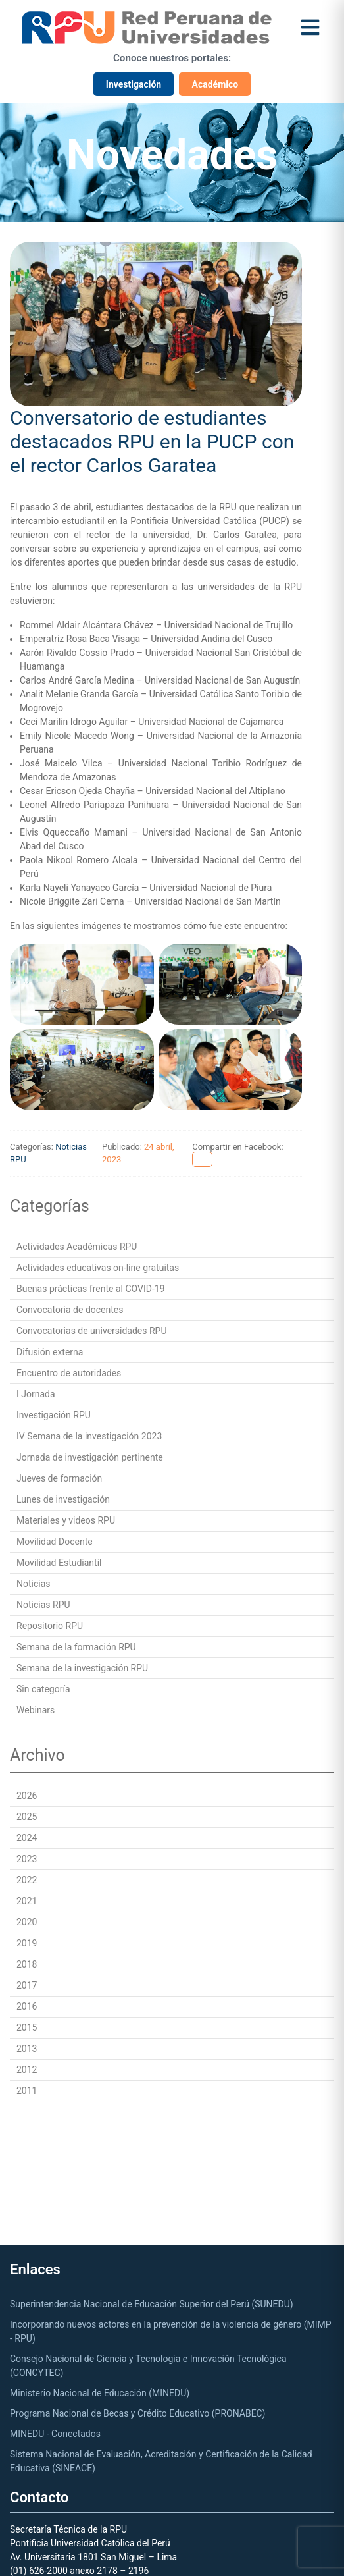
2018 (26, 1964)
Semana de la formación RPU (76, 1647)
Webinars (35, 1710)
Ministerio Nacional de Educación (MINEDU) (99, 2393)
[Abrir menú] (310, 27)
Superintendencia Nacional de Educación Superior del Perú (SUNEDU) (151, 2304)
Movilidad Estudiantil (59, 1562)
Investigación (133, 84)
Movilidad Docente (54, 1541)
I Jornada (35, 1394)
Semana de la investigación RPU (82, 1668)
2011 (26, 2090)
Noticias (33, 1583)
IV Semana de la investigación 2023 (89, 1436)
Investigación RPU (53, 1415)
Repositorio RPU (49, 1626)
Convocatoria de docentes (69, 1309)
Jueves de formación (59, 1478)
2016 (26, 2006)
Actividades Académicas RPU (76, 1246)
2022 (26, 1880)
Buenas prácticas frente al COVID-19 (90, 1288)
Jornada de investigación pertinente (89, 1457)
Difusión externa (49, 1352)
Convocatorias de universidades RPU (91, 1331)
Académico (215, 84)
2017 (26, 1985)
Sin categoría (43, 1689)
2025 (26, 1816)
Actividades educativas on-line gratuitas (97, 1267)
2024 (26, 1838)
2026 (26, 1795)
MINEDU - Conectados (55, 2433)
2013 (26, 2048)
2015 (26, 2027)
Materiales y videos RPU (65, 1520)
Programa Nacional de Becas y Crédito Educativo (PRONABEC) (137, 2413)
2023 (26, 1859)
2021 (26, 1901)
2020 (26, 1922)
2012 (26, 2069)
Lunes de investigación (63, 1499)
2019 (26, 1943)
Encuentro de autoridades (68, 1373)
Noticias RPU (43, 1604)
